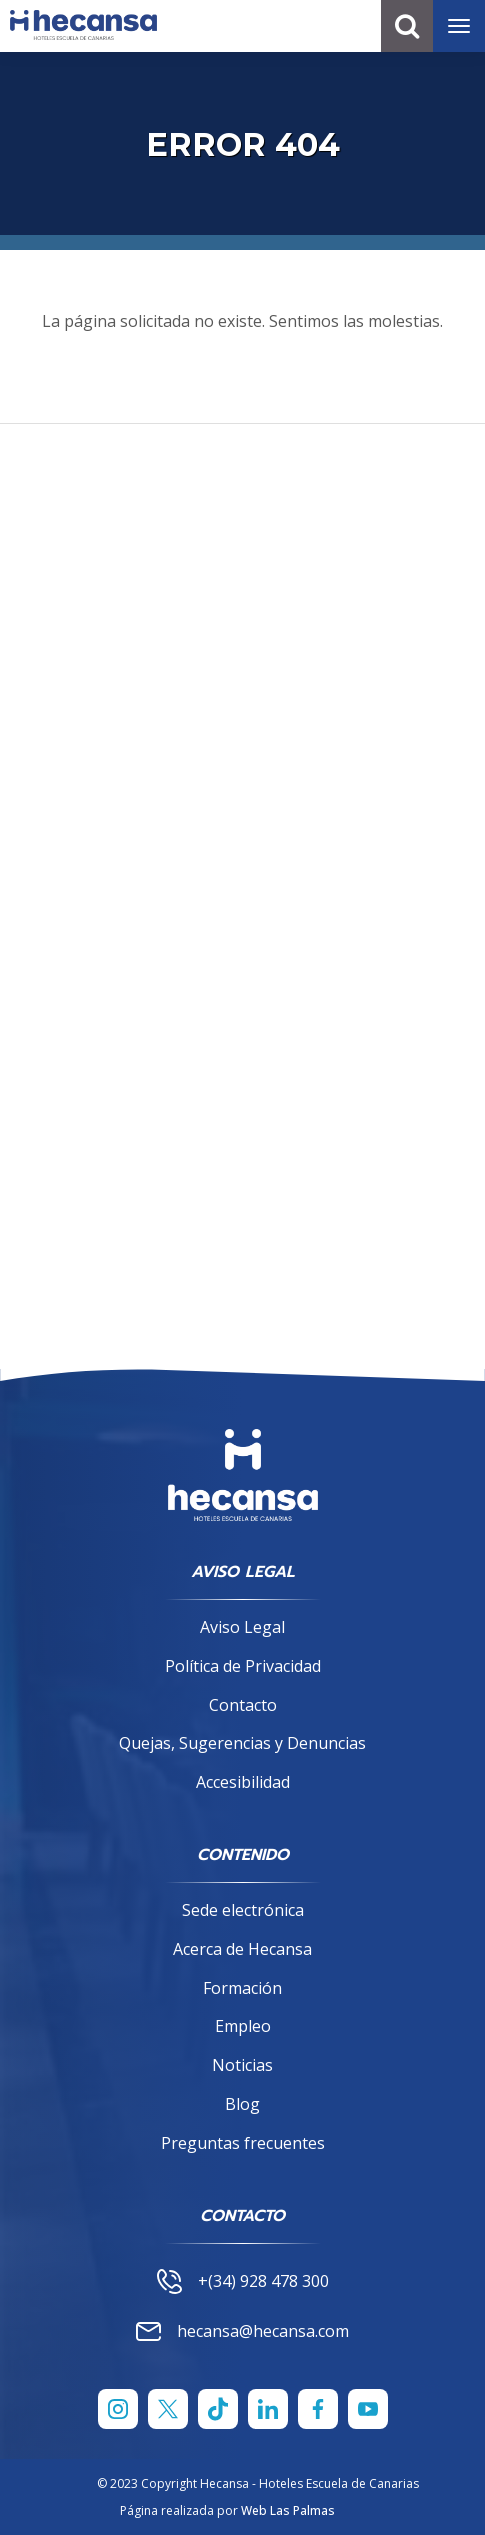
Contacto (243, 1705)
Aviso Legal (242, 1627)
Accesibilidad (243, 1782)
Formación (242, 1988)
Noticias (242, 2065)
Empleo (243, 2026)
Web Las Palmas (288, 2510)
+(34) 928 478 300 (243, 2281)
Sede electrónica (243, 1910)
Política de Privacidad (243, 1666)
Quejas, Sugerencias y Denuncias (242, 1743)
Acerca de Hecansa (242, 1949)
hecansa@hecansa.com (242, 2331)
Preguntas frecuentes (243, 2143)
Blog (242, 2104)
